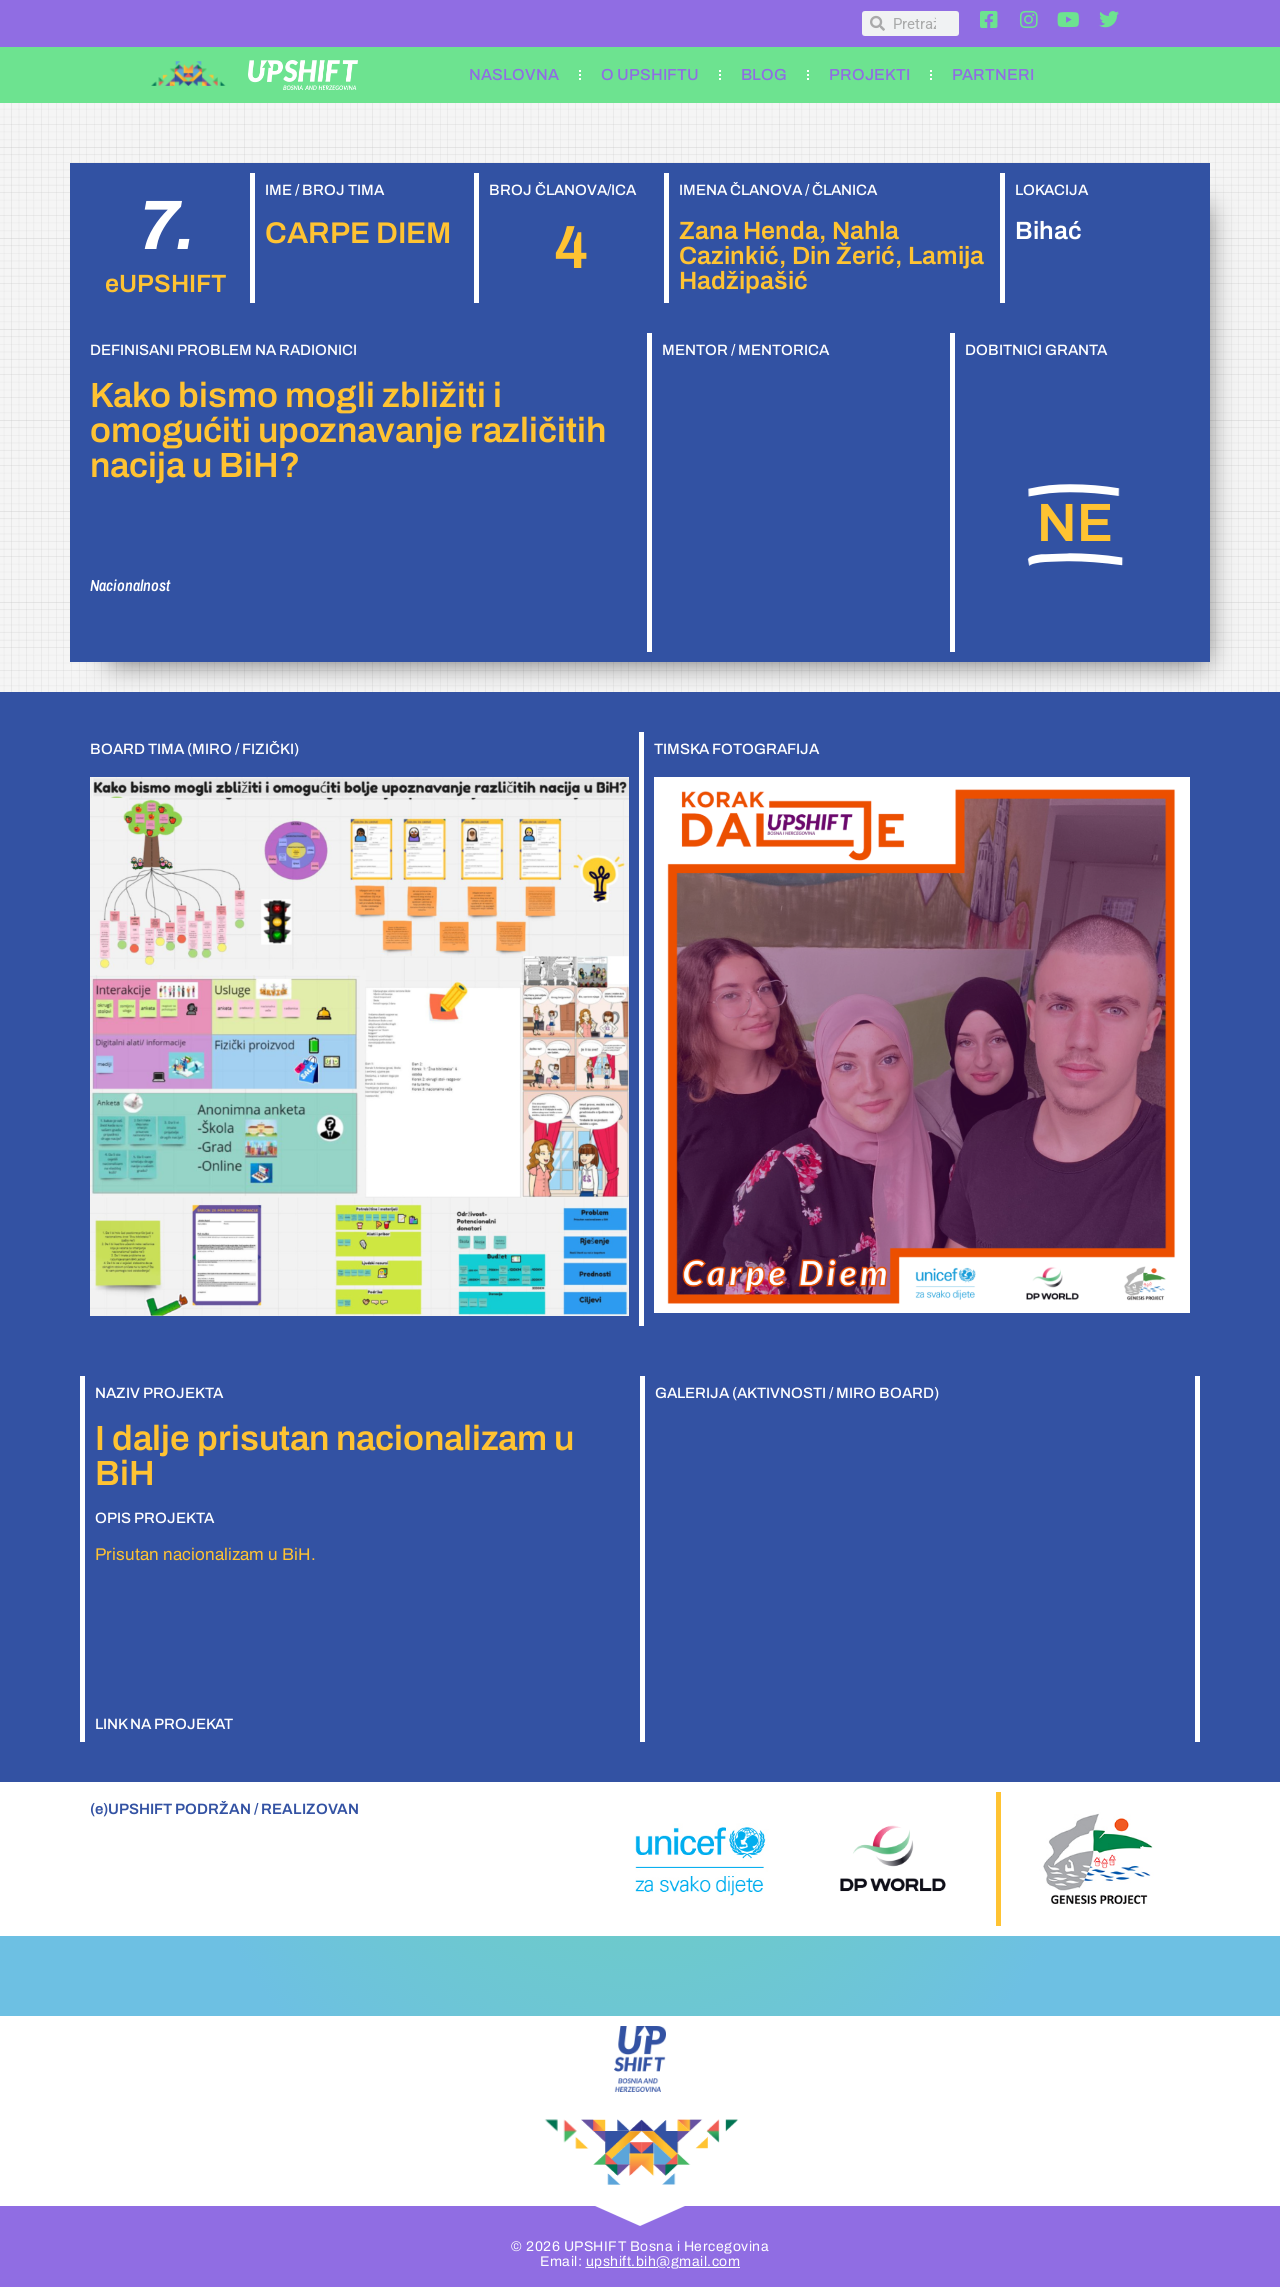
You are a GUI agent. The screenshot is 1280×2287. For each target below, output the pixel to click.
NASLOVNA (514, 74)
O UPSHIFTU (650, 74)
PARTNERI (993, 74)
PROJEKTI (869, 74)
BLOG (764, 74)
